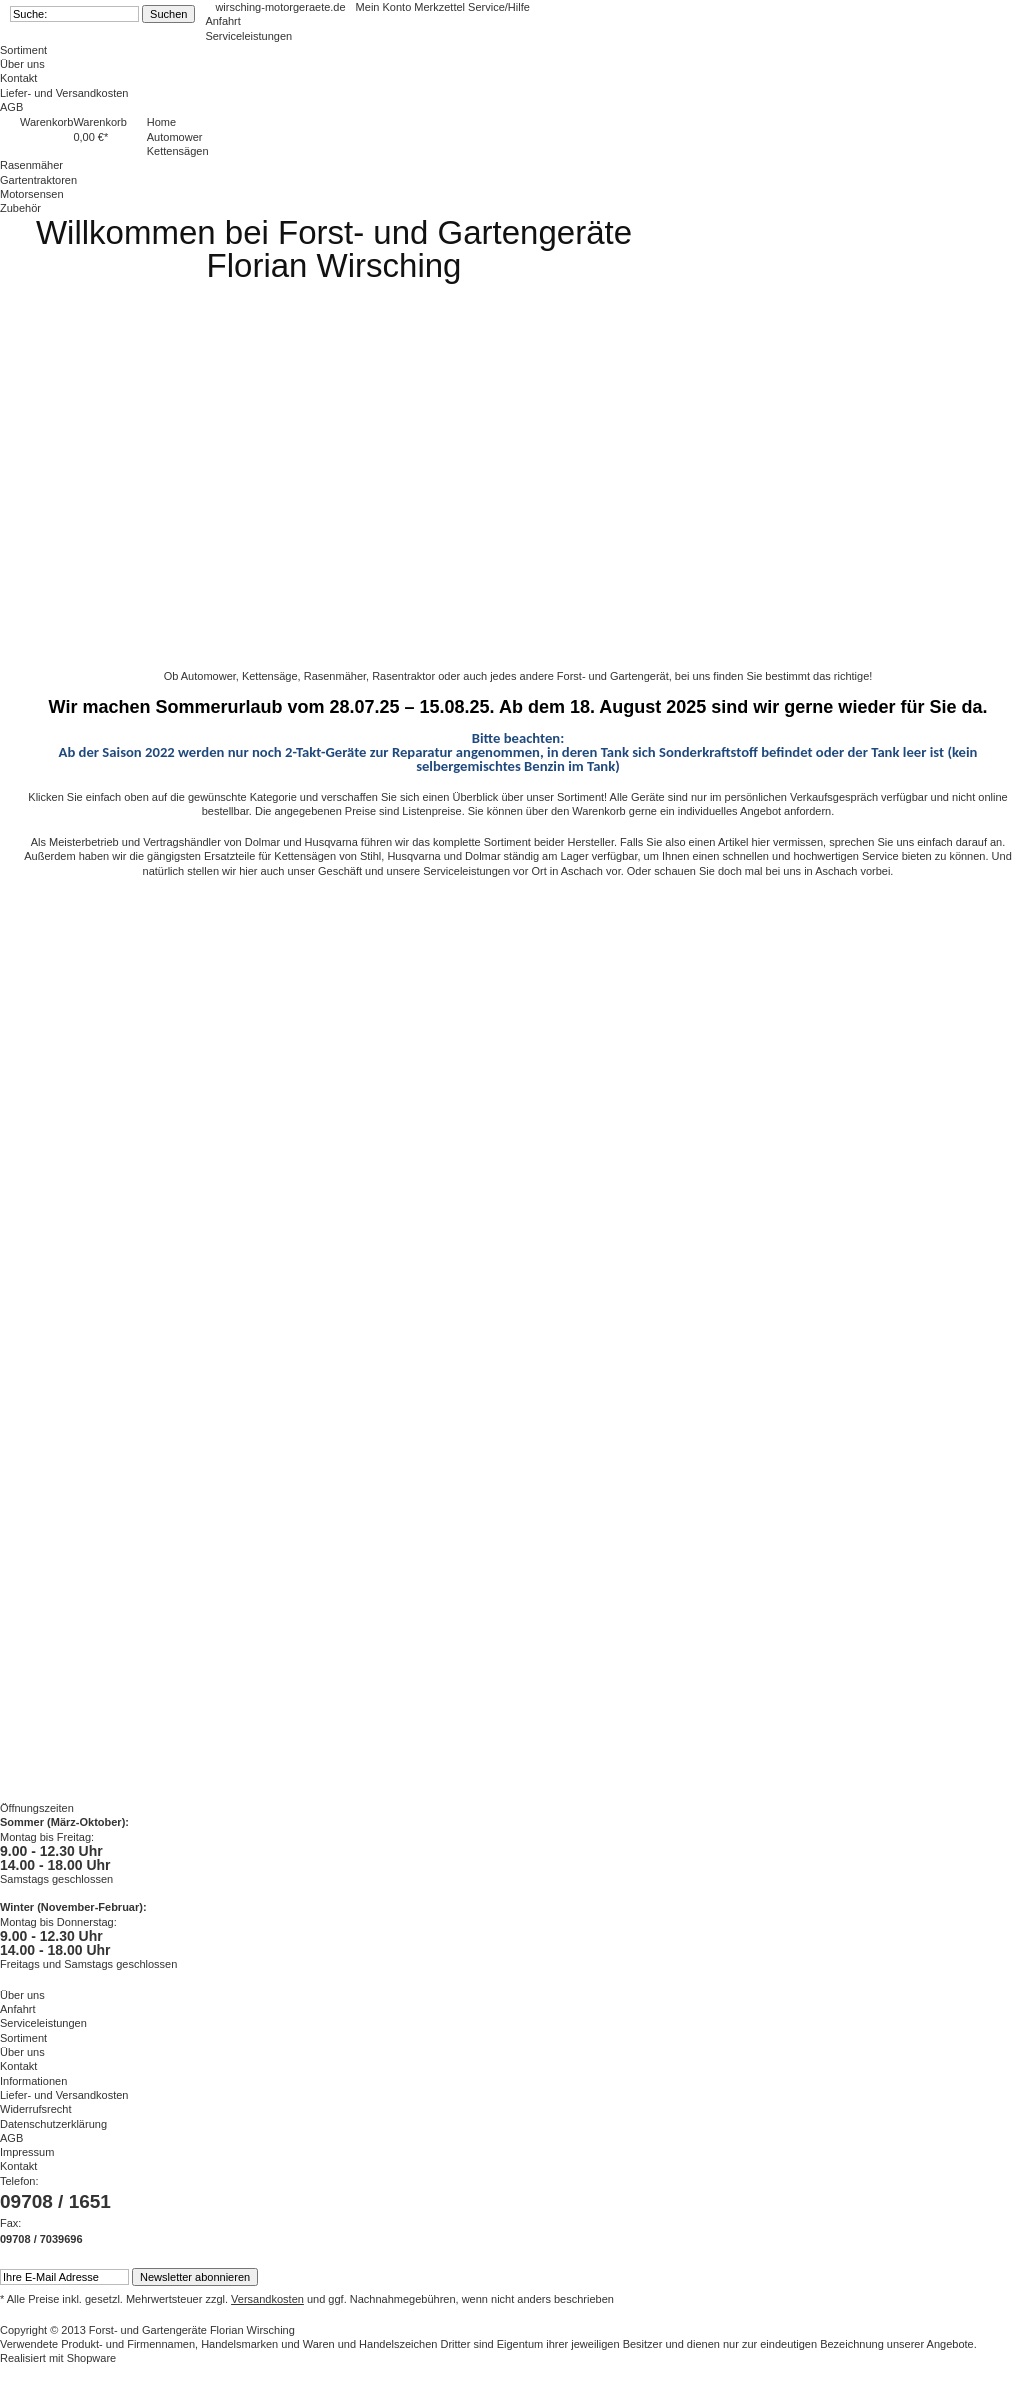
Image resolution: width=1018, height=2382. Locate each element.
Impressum (27, 2152)
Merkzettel (441, 7)
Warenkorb (46, 122)
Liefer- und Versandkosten (64, 93)
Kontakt (18, 78)
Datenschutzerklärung (53, 2124)
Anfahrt (222, 21)
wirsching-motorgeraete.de (280, 7)
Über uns (22, 64)
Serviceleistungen (248, 36)
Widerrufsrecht (36, 2109)
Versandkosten (267, 2299)
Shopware (92, 2358)
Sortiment (23, 50)
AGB (11, 107)
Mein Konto (385, 7)
